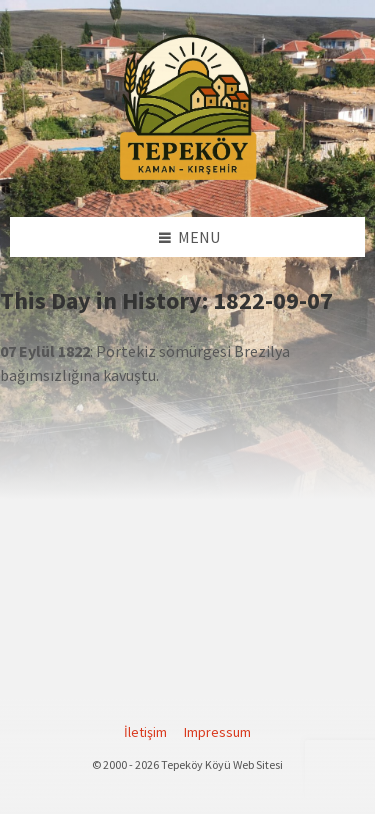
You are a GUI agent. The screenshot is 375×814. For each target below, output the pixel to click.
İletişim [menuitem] (145, 732)
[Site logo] (188, 177)
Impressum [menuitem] (217, 732)
